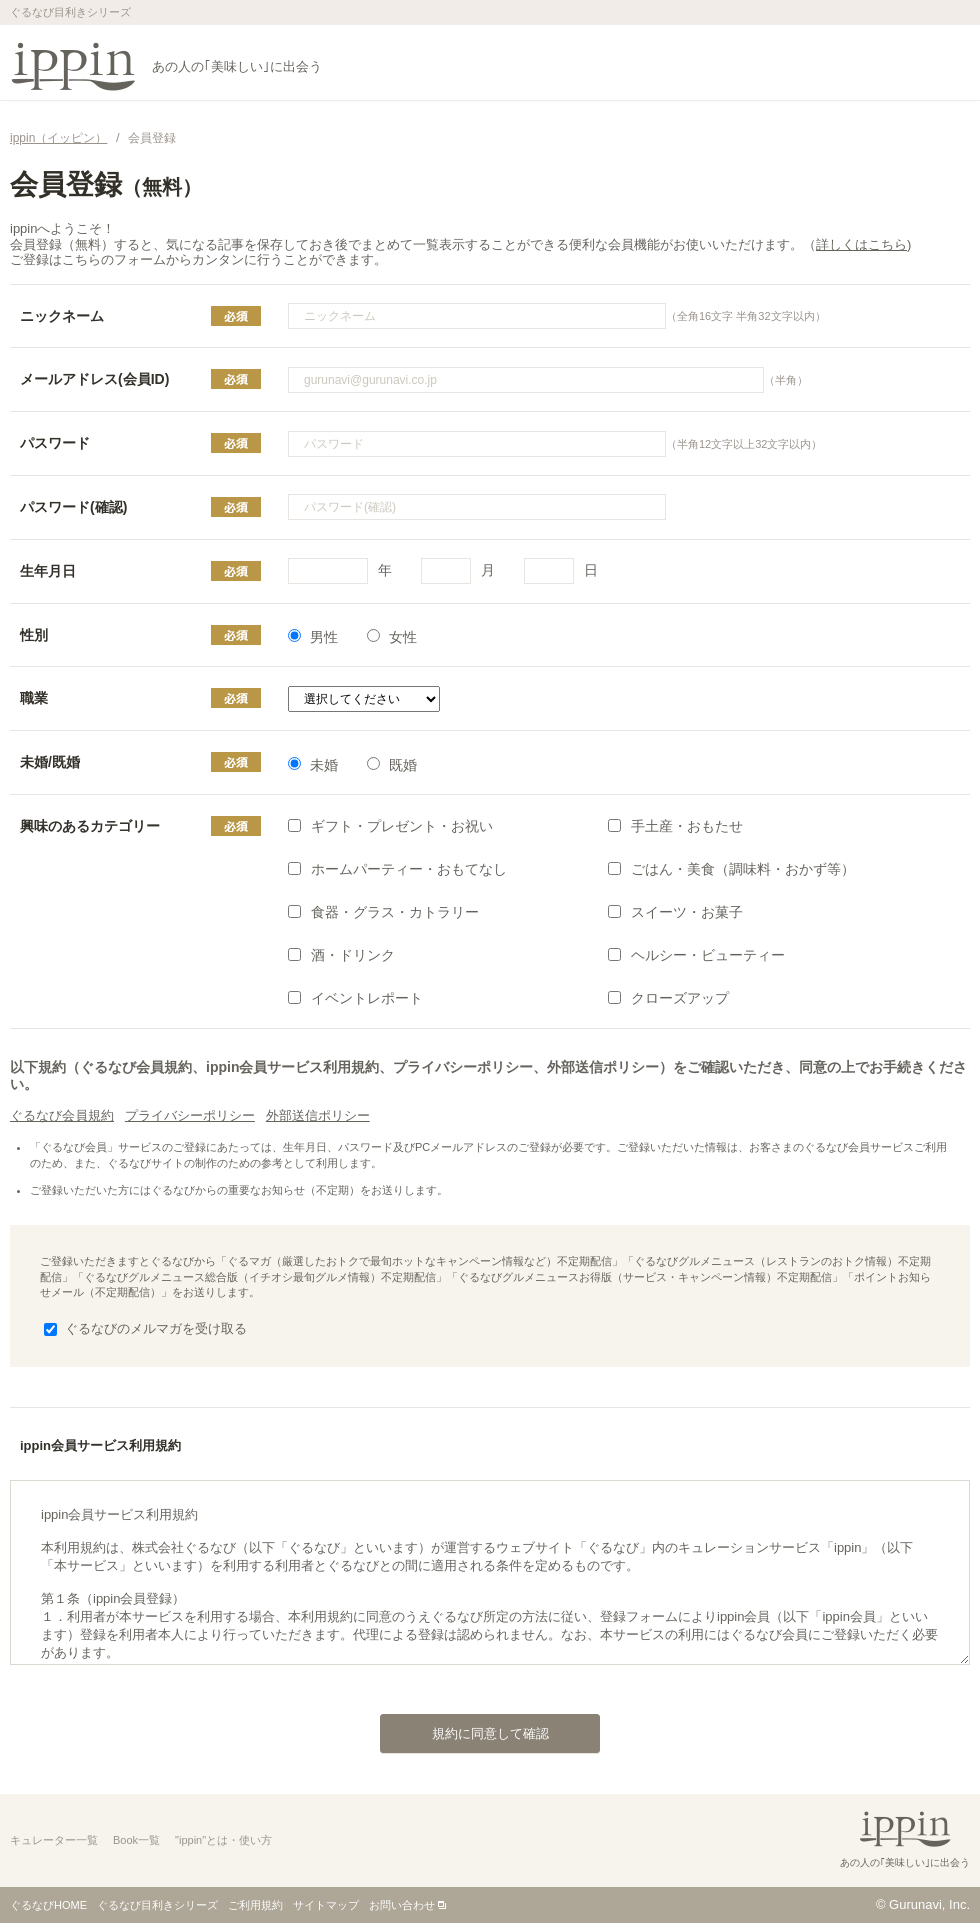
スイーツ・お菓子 (675, 912)
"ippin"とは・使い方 (223, 1840)
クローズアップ (668, 998)
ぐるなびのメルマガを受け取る (145, 1328)
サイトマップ (326, 1905)
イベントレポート (355, 998)
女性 (392, 637)
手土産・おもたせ (675, 826)
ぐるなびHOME (48, 1905)
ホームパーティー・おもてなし (397, 869)
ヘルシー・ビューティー (696, 955)
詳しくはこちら (861, 244)
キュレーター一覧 (54, 1840)
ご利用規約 (255, 1905)
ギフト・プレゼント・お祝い (390, 826)
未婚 (313, 765)
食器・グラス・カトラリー (383, 912)
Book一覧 (136, 1840)
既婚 (392, 765)
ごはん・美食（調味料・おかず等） (731, 869)
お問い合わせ (402, 1905)
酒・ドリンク (341, 955)
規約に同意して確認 (464, 1728)
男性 (313, 637)
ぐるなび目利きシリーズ (157, 1905)
